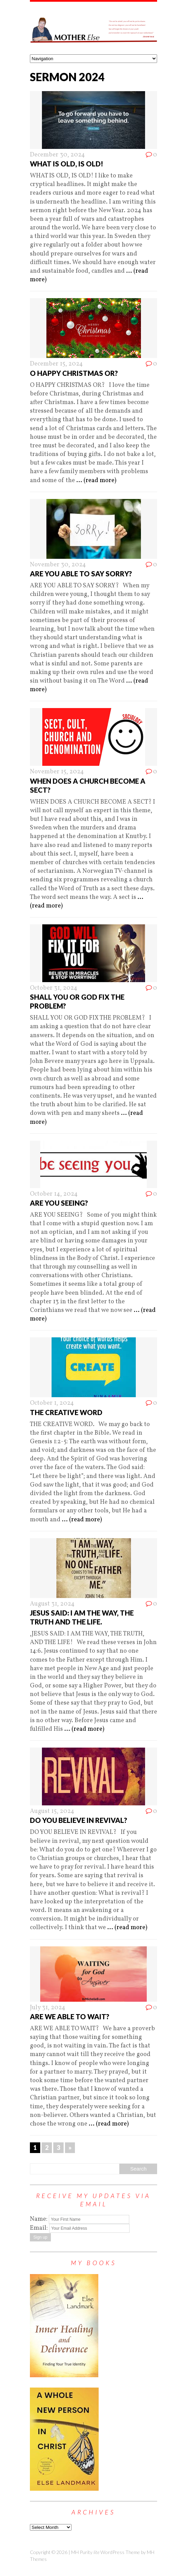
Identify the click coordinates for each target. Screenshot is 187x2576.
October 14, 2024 (54, 1194)
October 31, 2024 (53, 988)
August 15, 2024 (52, 1811)
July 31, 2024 (47, 2007)
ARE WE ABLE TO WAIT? (69, 2016)
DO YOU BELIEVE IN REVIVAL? (78, 1820)
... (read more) (96, 480)
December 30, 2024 (57, 155)
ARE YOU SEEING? (59, 1203)
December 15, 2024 (56, 364)
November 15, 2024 (57, 772)
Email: (39, 2228)
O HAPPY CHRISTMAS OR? (74, 373)
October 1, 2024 (52, 1403)
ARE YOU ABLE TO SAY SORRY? (81, 573)
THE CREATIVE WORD (66, 1412)
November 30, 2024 (58, 565)
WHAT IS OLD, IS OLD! (66, 164)
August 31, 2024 (52, 1604)
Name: (38, 2219)
